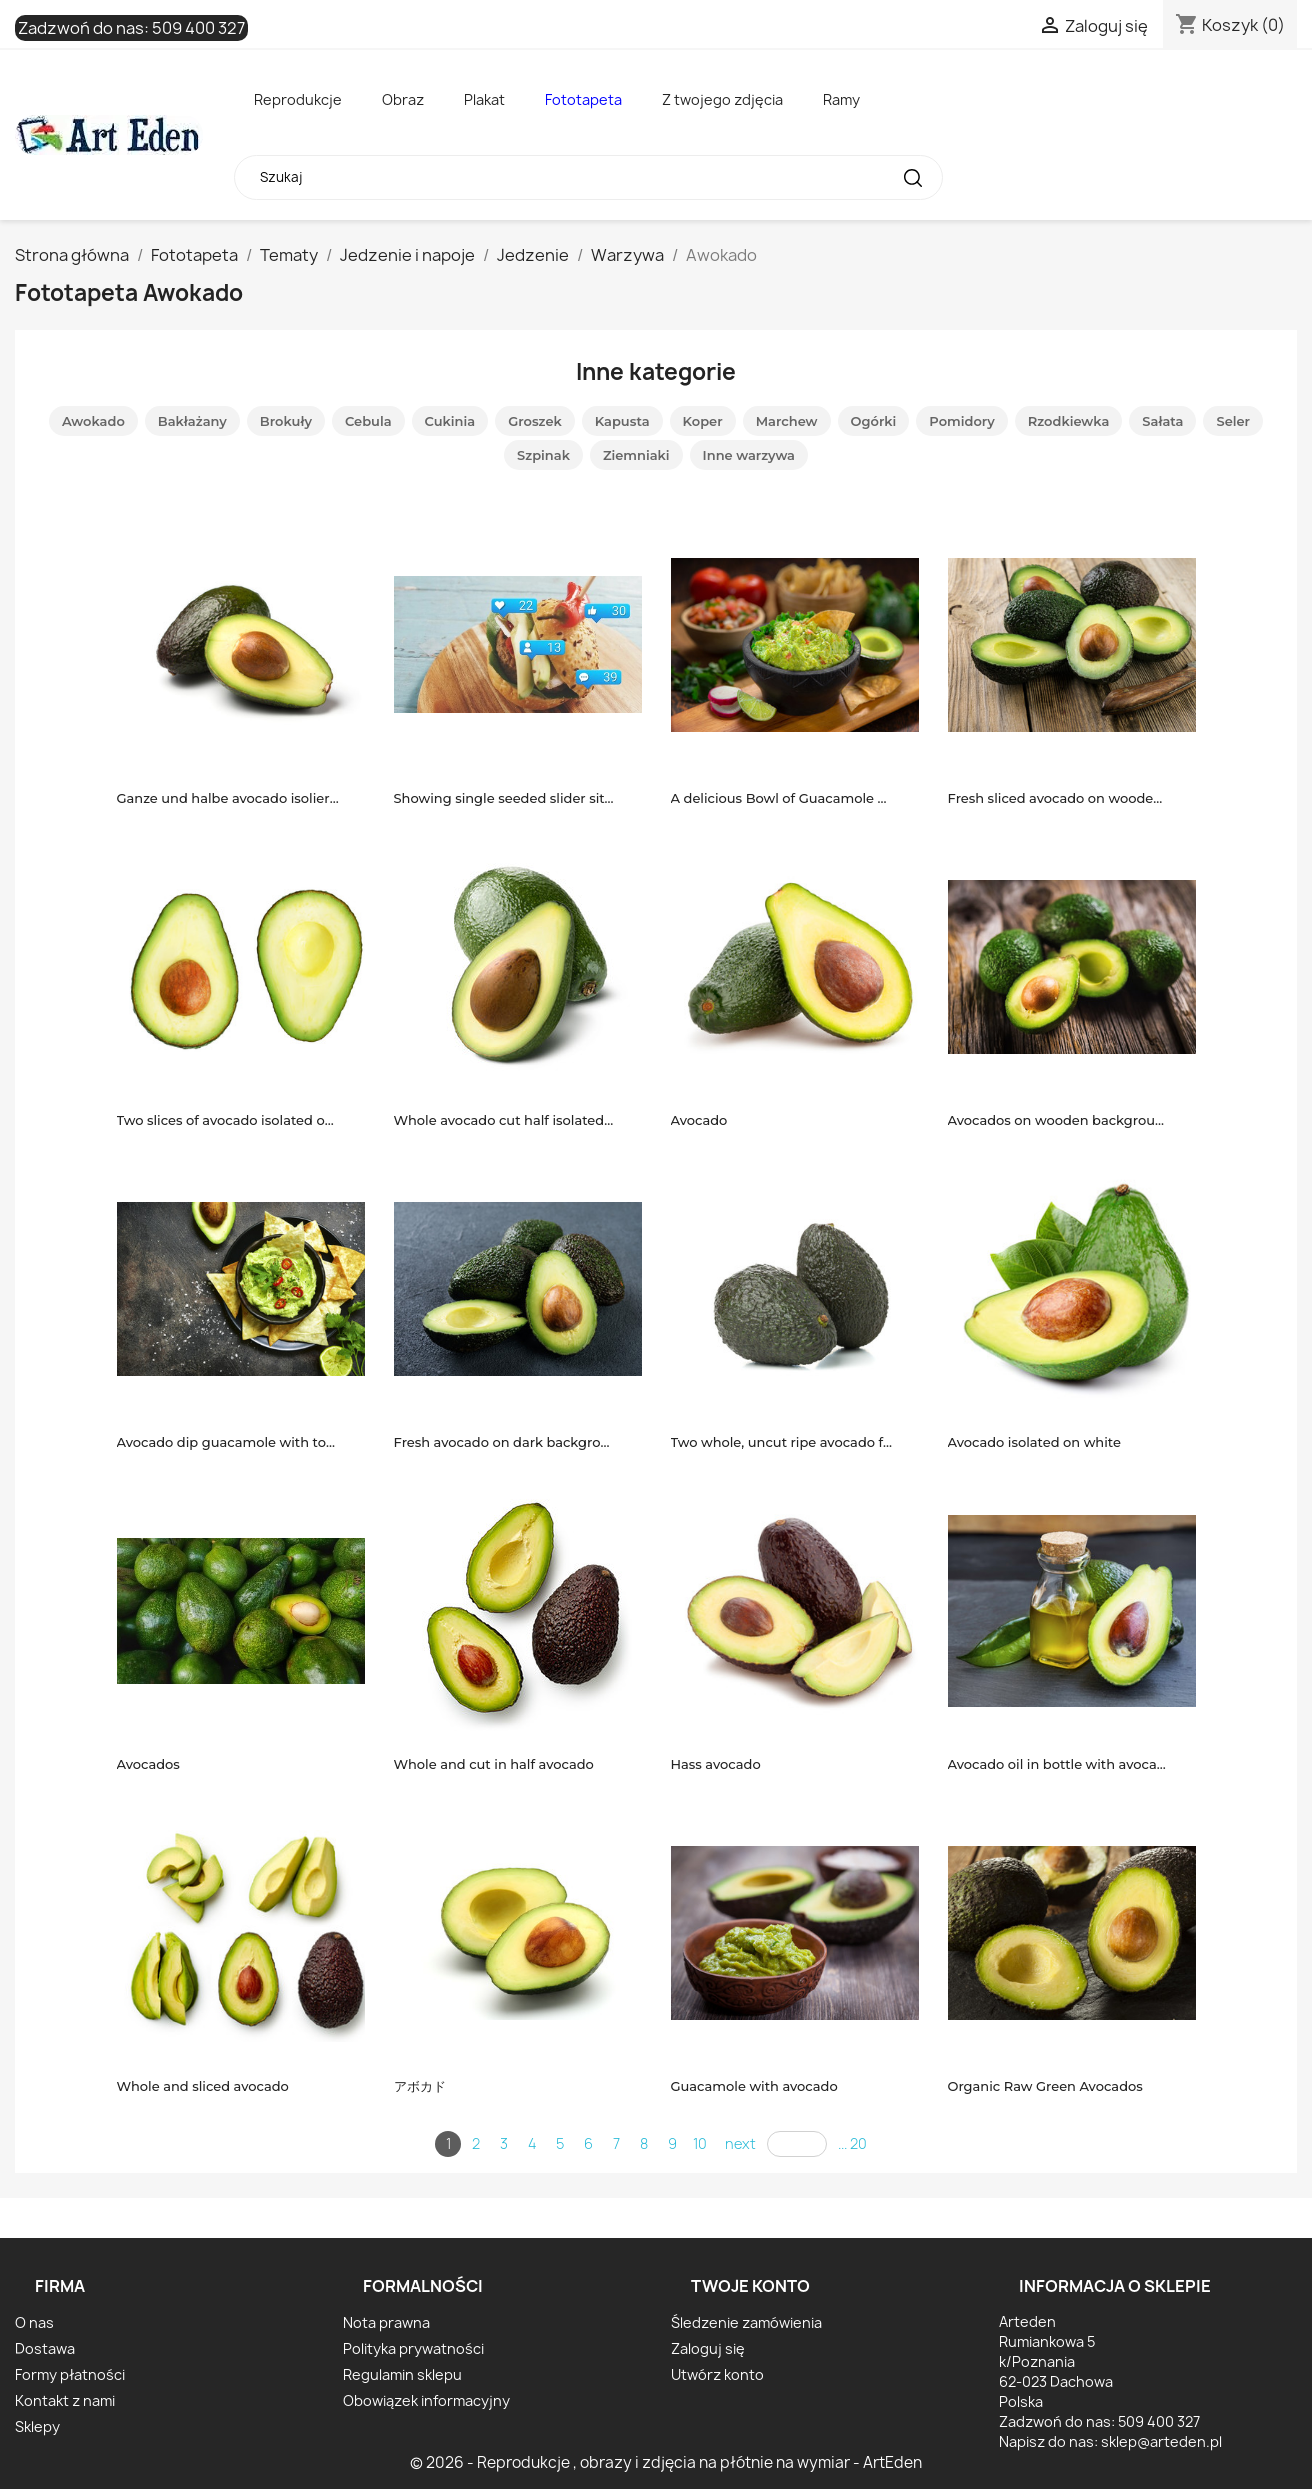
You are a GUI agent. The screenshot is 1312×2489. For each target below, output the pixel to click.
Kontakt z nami (65, 2400)
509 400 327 (198, 28)
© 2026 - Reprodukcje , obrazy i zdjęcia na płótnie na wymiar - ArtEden (666, 2462)
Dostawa (45, 2348)
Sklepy (37, 2426)
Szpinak (543, 455)
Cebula (368, 421)
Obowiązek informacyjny (426, 2400)
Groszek (535, 421)
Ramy (841, 99)
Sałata (1162, 421)
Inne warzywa (749, 455)
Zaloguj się (708, 2348)
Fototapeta (583, 99)
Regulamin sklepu (402, 2374)
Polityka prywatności (413, 2348)
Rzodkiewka (1069, 421)
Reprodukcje (298, 99)
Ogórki (874, 421)
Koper (703, 421)
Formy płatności (70, 2374)
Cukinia (450, 421)
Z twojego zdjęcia (722, 99)
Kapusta (622, 421)
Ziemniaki (636, 455)
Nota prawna (386, 2322)
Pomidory (961, 421)
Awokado (93, 421)
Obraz (403, 99)
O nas (34, 2322)
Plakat (484, 99)
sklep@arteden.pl (1161, 2441)
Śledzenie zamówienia (746, 2322)
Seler (1233, 421)
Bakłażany (192, 421)
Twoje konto (750, 2286)
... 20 (852, 2143)
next (740, 2143)
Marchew (787, 421)
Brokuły (286, 421)
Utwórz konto (717, 2374)
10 (700, 2143)
